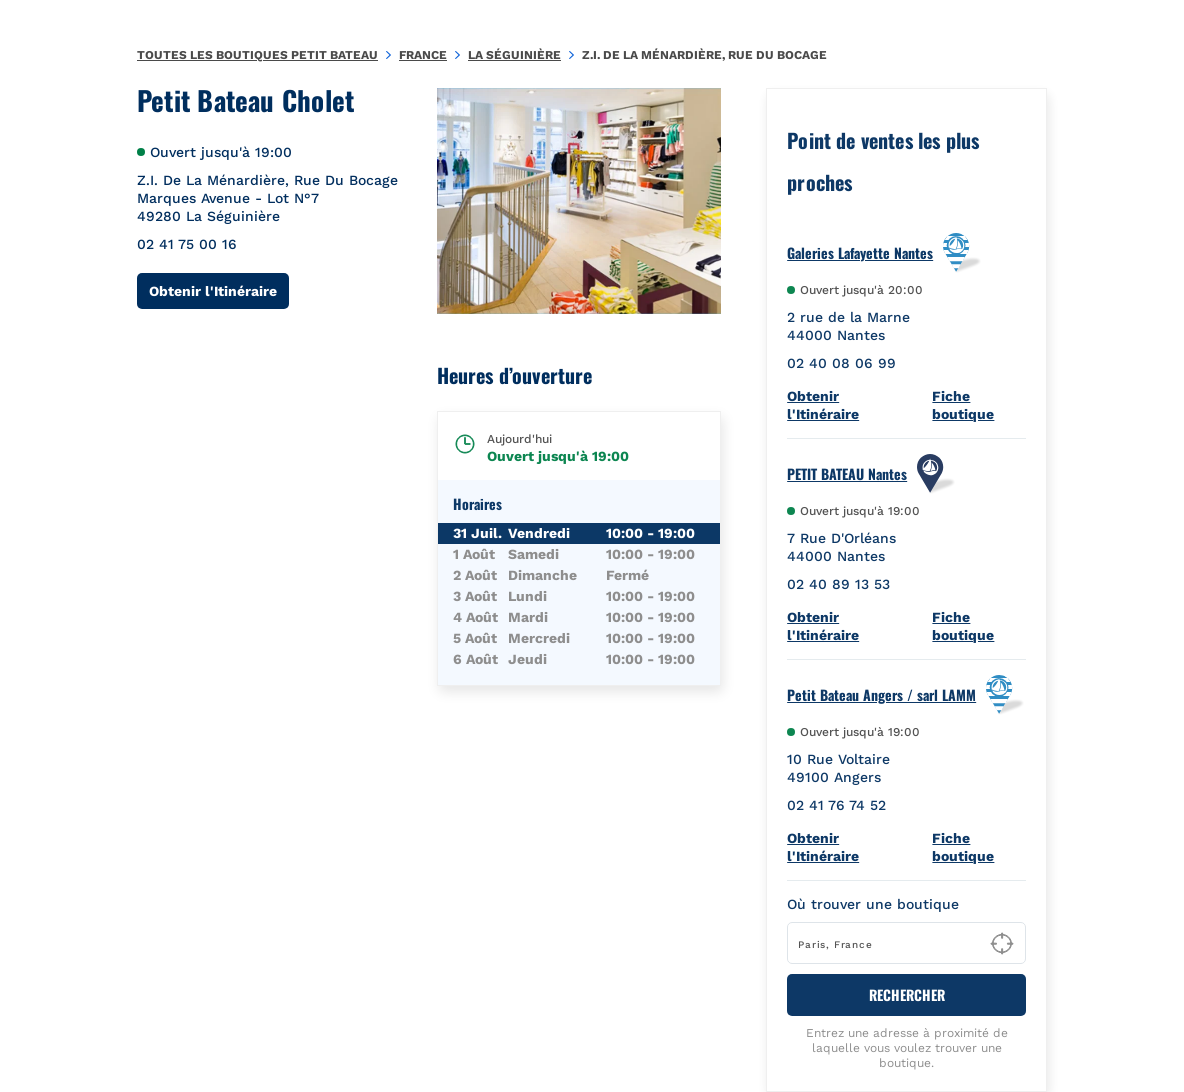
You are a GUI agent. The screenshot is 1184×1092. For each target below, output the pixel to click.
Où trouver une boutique (873, 904)
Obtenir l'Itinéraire (219, 290)
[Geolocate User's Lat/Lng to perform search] (1002, 944)
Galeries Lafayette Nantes (860, 253)
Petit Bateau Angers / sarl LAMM (881, 695)
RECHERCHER (907, 994)
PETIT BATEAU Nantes (847, 474)
